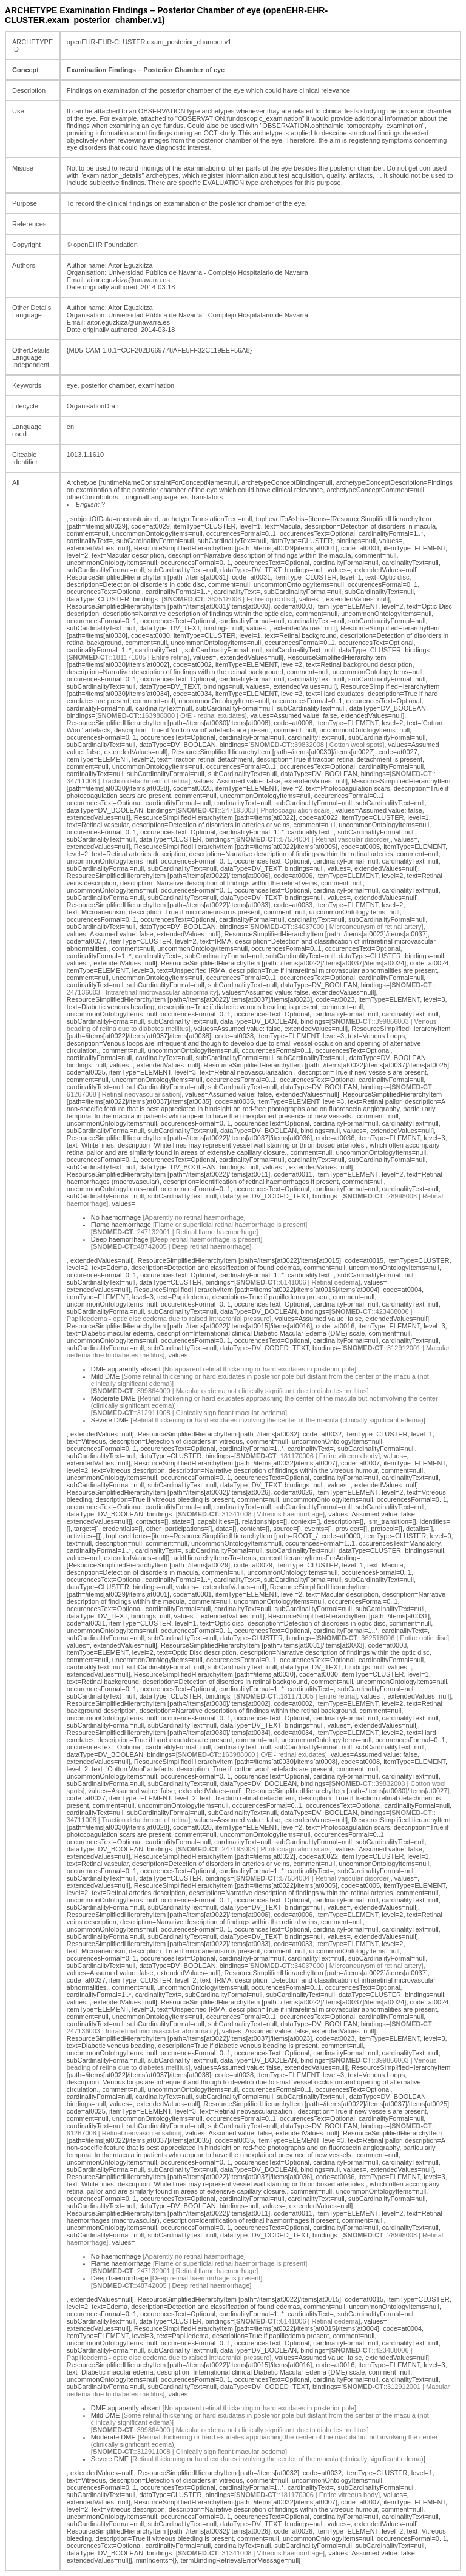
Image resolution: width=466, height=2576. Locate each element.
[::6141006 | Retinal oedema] (297, 1282)
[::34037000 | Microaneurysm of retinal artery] (335, 926)
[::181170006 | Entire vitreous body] (307, 1455)
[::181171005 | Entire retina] (128, 657)
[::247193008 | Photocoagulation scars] (254, 810)
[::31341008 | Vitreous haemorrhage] (250, 1514)
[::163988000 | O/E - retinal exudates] (170, 715)
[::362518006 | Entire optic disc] (228, 599)
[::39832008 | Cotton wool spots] (316, 744)
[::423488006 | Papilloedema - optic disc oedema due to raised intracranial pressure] (240, 1315)
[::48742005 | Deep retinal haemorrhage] (171, 1246)
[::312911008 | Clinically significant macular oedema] (189, 1412)
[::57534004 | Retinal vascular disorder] (312, 839)
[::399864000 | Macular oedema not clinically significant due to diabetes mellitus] (230, 1390)
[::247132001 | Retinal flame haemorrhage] (174, 1232)
